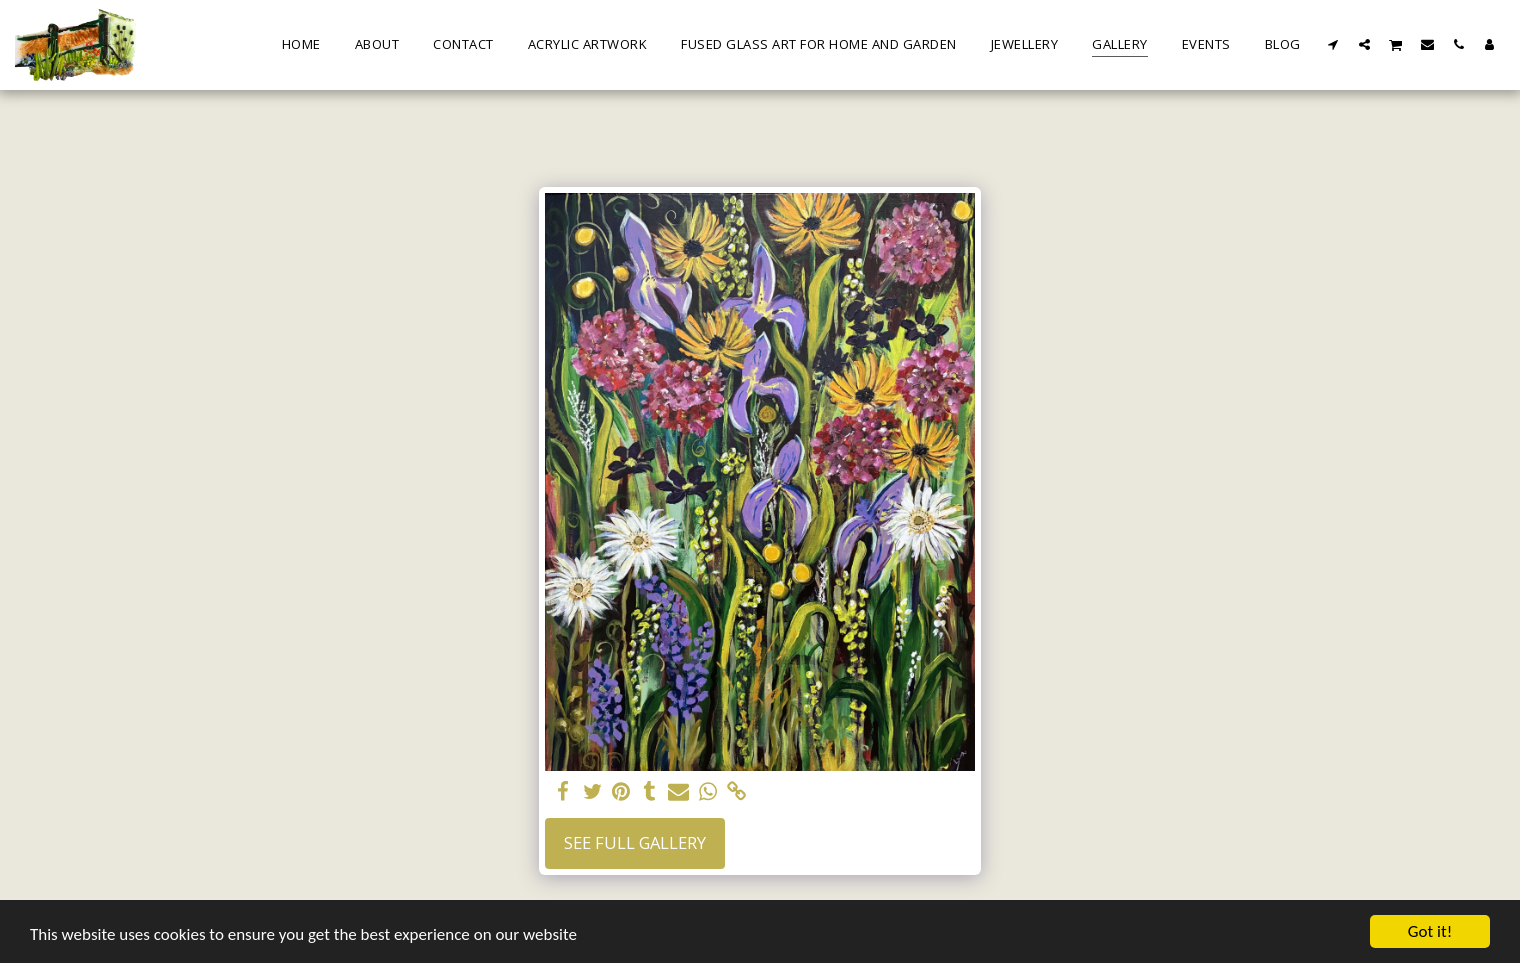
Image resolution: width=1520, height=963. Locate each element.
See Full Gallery (635, 842)
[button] (1333, 44)
